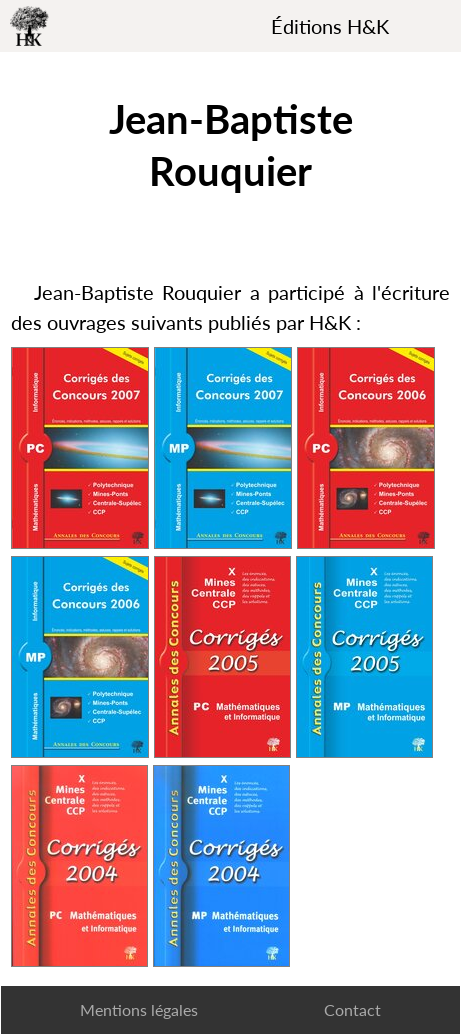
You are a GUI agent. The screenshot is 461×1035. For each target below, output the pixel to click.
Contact (352, 1009)
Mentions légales (139, 1009)
